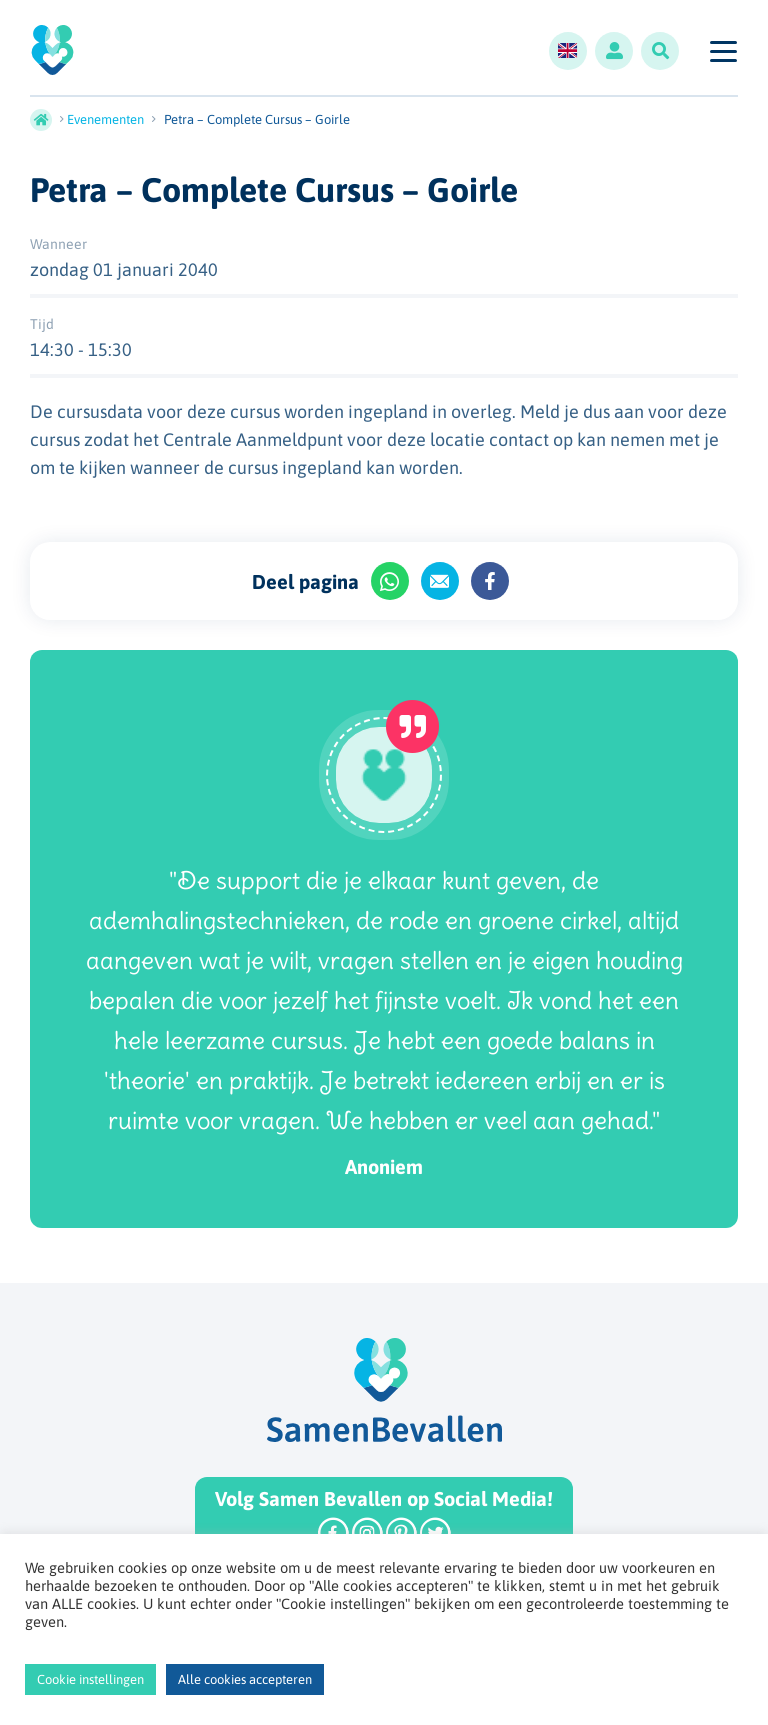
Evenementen (105, 119)
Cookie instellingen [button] (90, 1679)
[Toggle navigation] (722, 51)
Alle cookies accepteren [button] (245, 1679)
